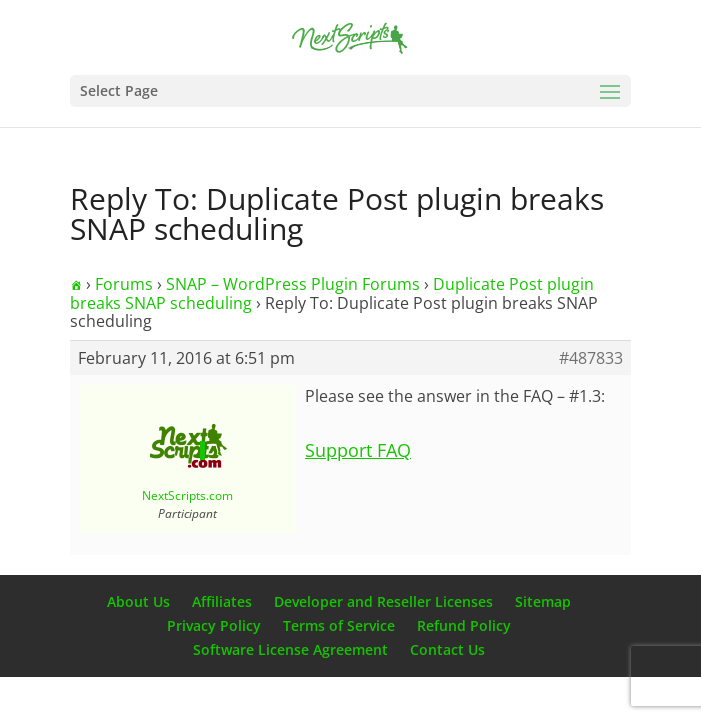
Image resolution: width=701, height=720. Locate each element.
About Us (138, 601)
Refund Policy (464, 625)
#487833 (591, 358)
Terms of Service (339, 625)
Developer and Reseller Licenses (383, 601)
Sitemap (543, 601)
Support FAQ (358, 450)
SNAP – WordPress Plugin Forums (293, 284)
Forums (124, 284)
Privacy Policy (214, 625)
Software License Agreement (290, 649)
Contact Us (447, 649)
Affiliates (222, 601)
